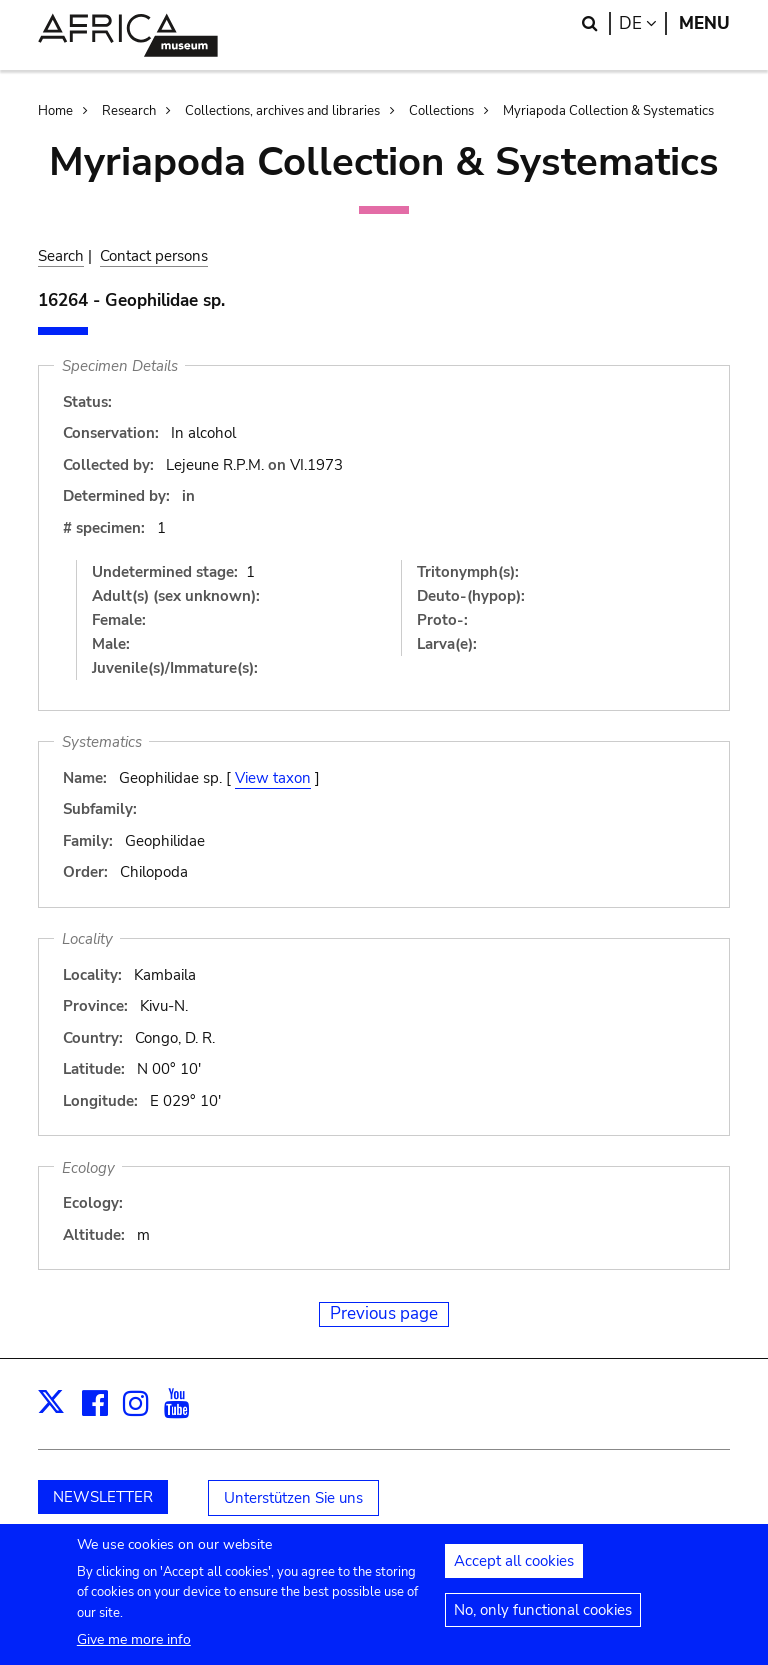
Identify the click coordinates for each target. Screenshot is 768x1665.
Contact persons (154, 256)
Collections (441, 111)
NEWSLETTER (103, 1497)
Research (129, 111)
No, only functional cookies (543, 1618)
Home (55, 111)
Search (61, 256)
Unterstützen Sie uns (293, 1498)
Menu (704, 23)
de (643, 23)
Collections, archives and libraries (282, 111)
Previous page (384, 1313)
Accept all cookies (514, 1569)
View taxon (273, 778)
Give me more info (134, 1647)
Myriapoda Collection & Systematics (608, 111)
